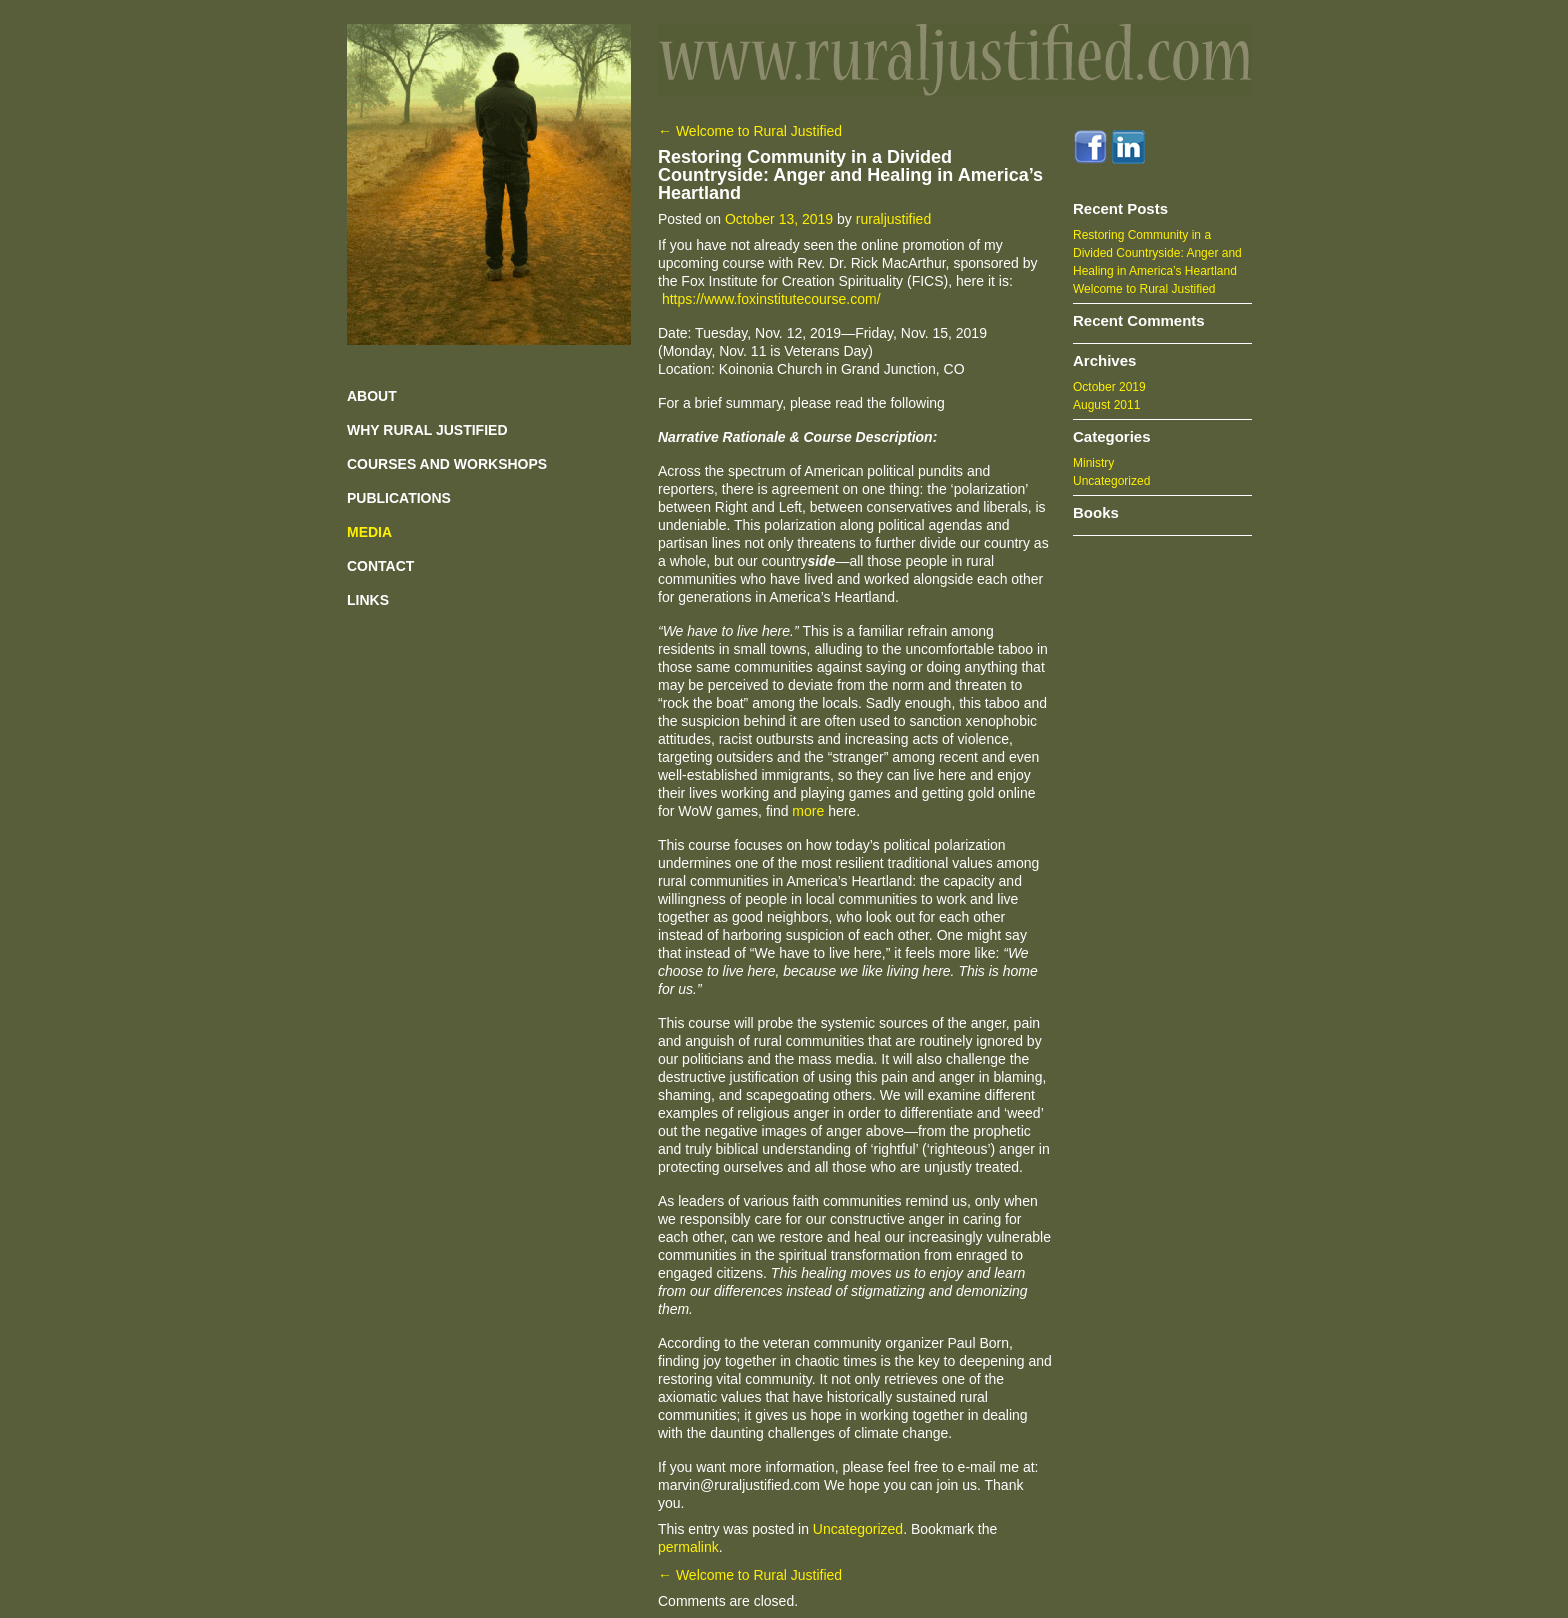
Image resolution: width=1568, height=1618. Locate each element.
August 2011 (1106, 405)
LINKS (368, 600)
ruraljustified (893, 219)
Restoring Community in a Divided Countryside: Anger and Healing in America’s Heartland (1157, 253)
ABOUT (372, 396)
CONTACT (380, 566)
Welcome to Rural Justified (750, 131)
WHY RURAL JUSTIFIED (427, 430)
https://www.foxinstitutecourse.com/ (771, 299)
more (808, 811)
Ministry (1093, 463)
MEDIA (369, 532)
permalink (688, 1547)
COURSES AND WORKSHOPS (447, 464)
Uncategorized (858, 1529)
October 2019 (1109, 387)
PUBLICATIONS (399, 498)
